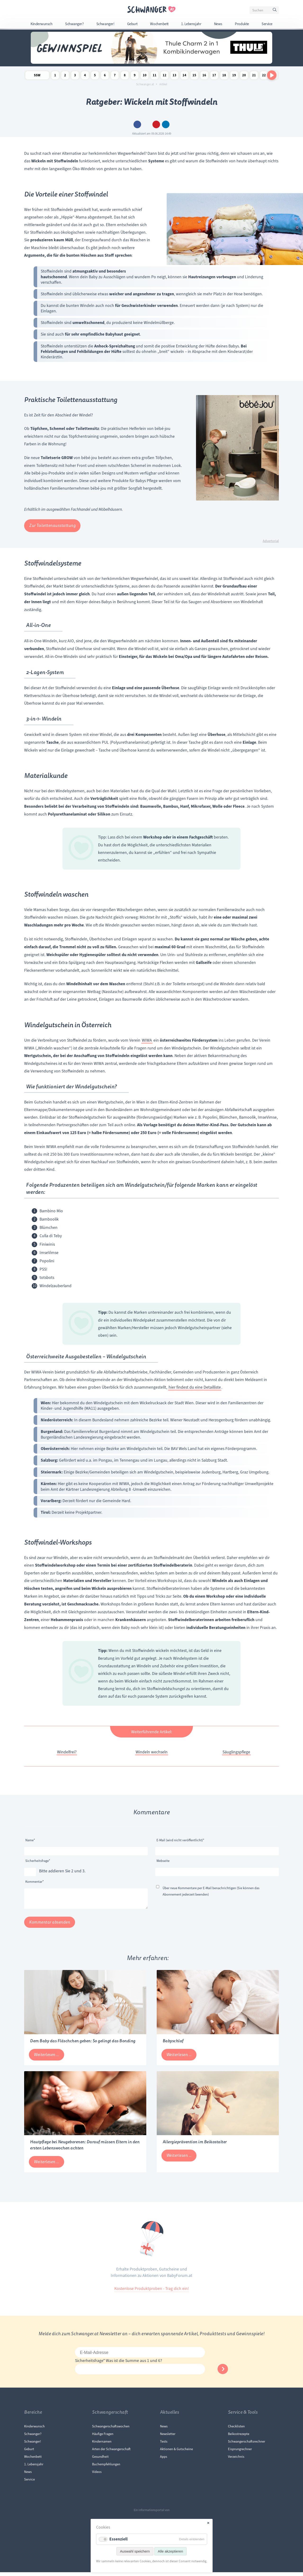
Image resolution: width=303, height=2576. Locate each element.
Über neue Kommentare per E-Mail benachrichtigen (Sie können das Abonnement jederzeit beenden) (211, 1891)
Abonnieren (223, 2373)
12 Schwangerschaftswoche (164, 76)
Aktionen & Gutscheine (176, 2453)
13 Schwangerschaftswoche (174, 76)
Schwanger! (105, 24)
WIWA (147, 1040)
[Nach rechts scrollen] (271, 75)
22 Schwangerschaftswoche (264, 76)
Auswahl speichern (135, 2551)
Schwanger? (74, 24)
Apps (163, 2460)
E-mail (147, 124)
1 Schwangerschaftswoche (55, 76)
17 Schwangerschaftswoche (214, 76)
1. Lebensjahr (191, 24)
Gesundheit (100, 2460)
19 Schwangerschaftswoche (234, 76)
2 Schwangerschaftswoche (65, 76)
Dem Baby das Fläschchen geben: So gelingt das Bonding (82, 2045)
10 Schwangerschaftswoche (144, 76)
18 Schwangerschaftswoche (224, 76)
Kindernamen (101, 2445)
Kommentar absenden (49, 1926)
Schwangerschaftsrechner (246, 2445)
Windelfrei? (66, 1752)
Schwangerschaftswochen (110, 2430)
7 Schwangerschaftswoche (115, 76)
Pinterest (156, 124)
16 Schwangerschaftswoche (204, 76)
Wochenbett (159, 24)
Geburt (132, 24)
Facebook (137, 124)
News (218, 24)
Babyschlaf (173, 2045)
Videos (97, 2475)
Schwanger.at (145, 84)
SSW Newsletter (37, 76)
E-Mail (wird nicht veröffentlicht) (180, 1839)
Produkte (242, 24)
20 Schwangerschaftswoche (244, 76)
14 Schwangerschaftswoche (184, 76)
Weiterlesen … (49, 2059)
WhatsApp (165, 124)
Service (267, 24)
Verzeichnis (236, 2460)
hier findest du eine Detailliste (195, 1387)
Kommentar (34, 1881)
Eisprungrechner (240, 2453)
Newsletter (167, 2437)
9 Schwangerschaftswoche (134, 76)
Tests (163, 2445)
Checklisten (236, 2430)
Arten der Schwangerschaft (111, 2453)
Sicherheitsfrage (37, 1860)
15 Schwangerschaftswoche (194, 76)
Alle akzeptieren (170, 2551)
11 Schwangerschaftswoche (154, 76)
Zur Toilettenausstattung (52, 526)
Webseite (162, 1861)
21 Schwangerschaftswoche (254, 76)
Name (32, 1839)
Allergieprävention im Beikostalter (195, 2146)
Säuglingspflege (236, 1752)
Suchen (275, 11)
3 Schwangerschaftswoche (75, 76)
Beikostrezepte (238, 2437)
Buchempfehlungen (106, 2468)
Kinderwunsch (41, 24)
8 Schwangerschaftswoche (125, 76)
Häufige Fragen (102, 2437)
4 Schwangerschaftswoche (85, 76)
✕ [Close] (208, 2523)
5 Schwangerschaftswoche (95, 76)
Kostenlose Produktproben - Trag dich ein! (151, 2292)
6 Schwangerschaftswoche (105, 76)
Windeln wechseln (152, 1752)
